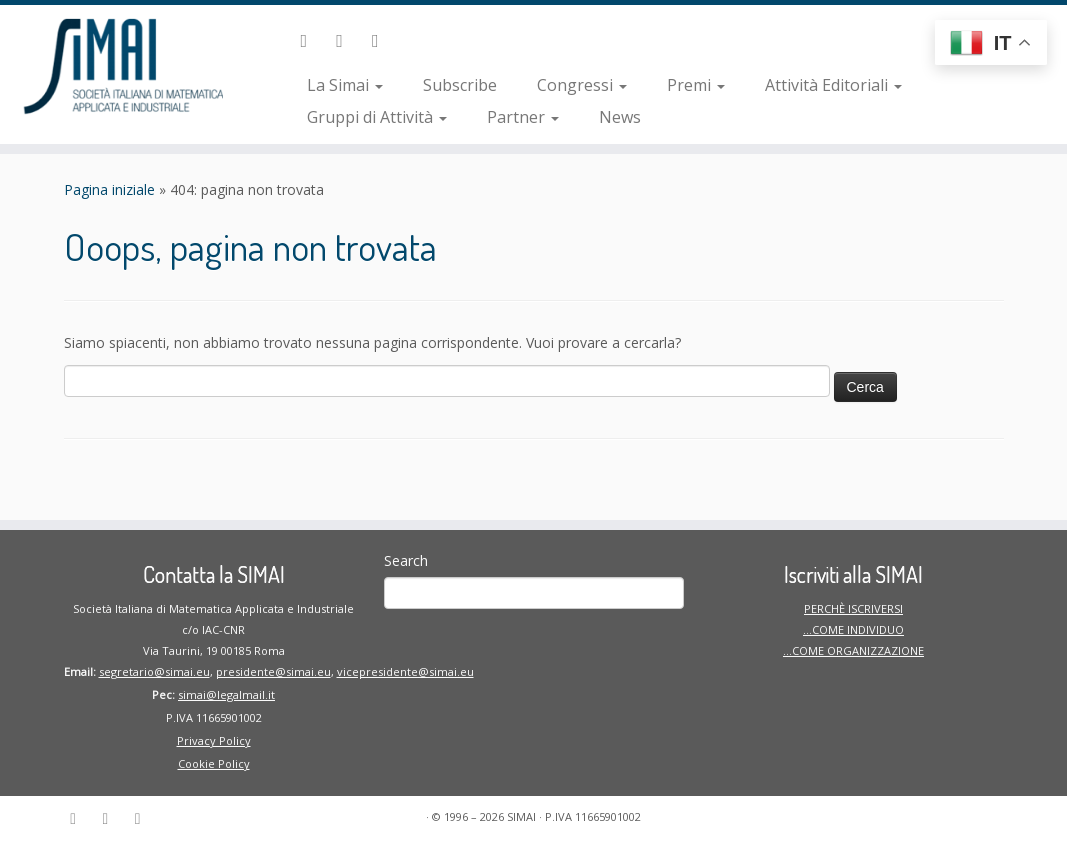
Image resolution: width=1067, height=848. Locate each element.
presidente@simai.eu (273, 671)
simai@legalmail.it (226, 694)
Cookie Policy (214, 763)
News (620, 117)
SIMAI (521, 816)
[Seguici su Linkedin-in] (310, 40)
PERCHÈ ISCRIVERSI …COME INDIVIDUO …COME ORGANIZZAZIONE (853, 629)
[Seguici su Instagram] (382, 40)
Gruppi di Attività (377, 117)
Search (406, 560)
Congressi (582, 85)
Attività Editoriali (833, 85)
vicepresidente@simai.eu (405, 671)
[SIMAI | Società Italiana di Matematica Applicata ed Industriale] (125, 65)
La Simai (345, 85)
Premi (696, 85)
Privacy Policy (214, 740)
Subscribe (460, 85)
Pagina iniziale (109, 189)
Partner (523, 117)
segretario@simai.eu (154, 671)
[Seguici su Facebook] (346, 40)
